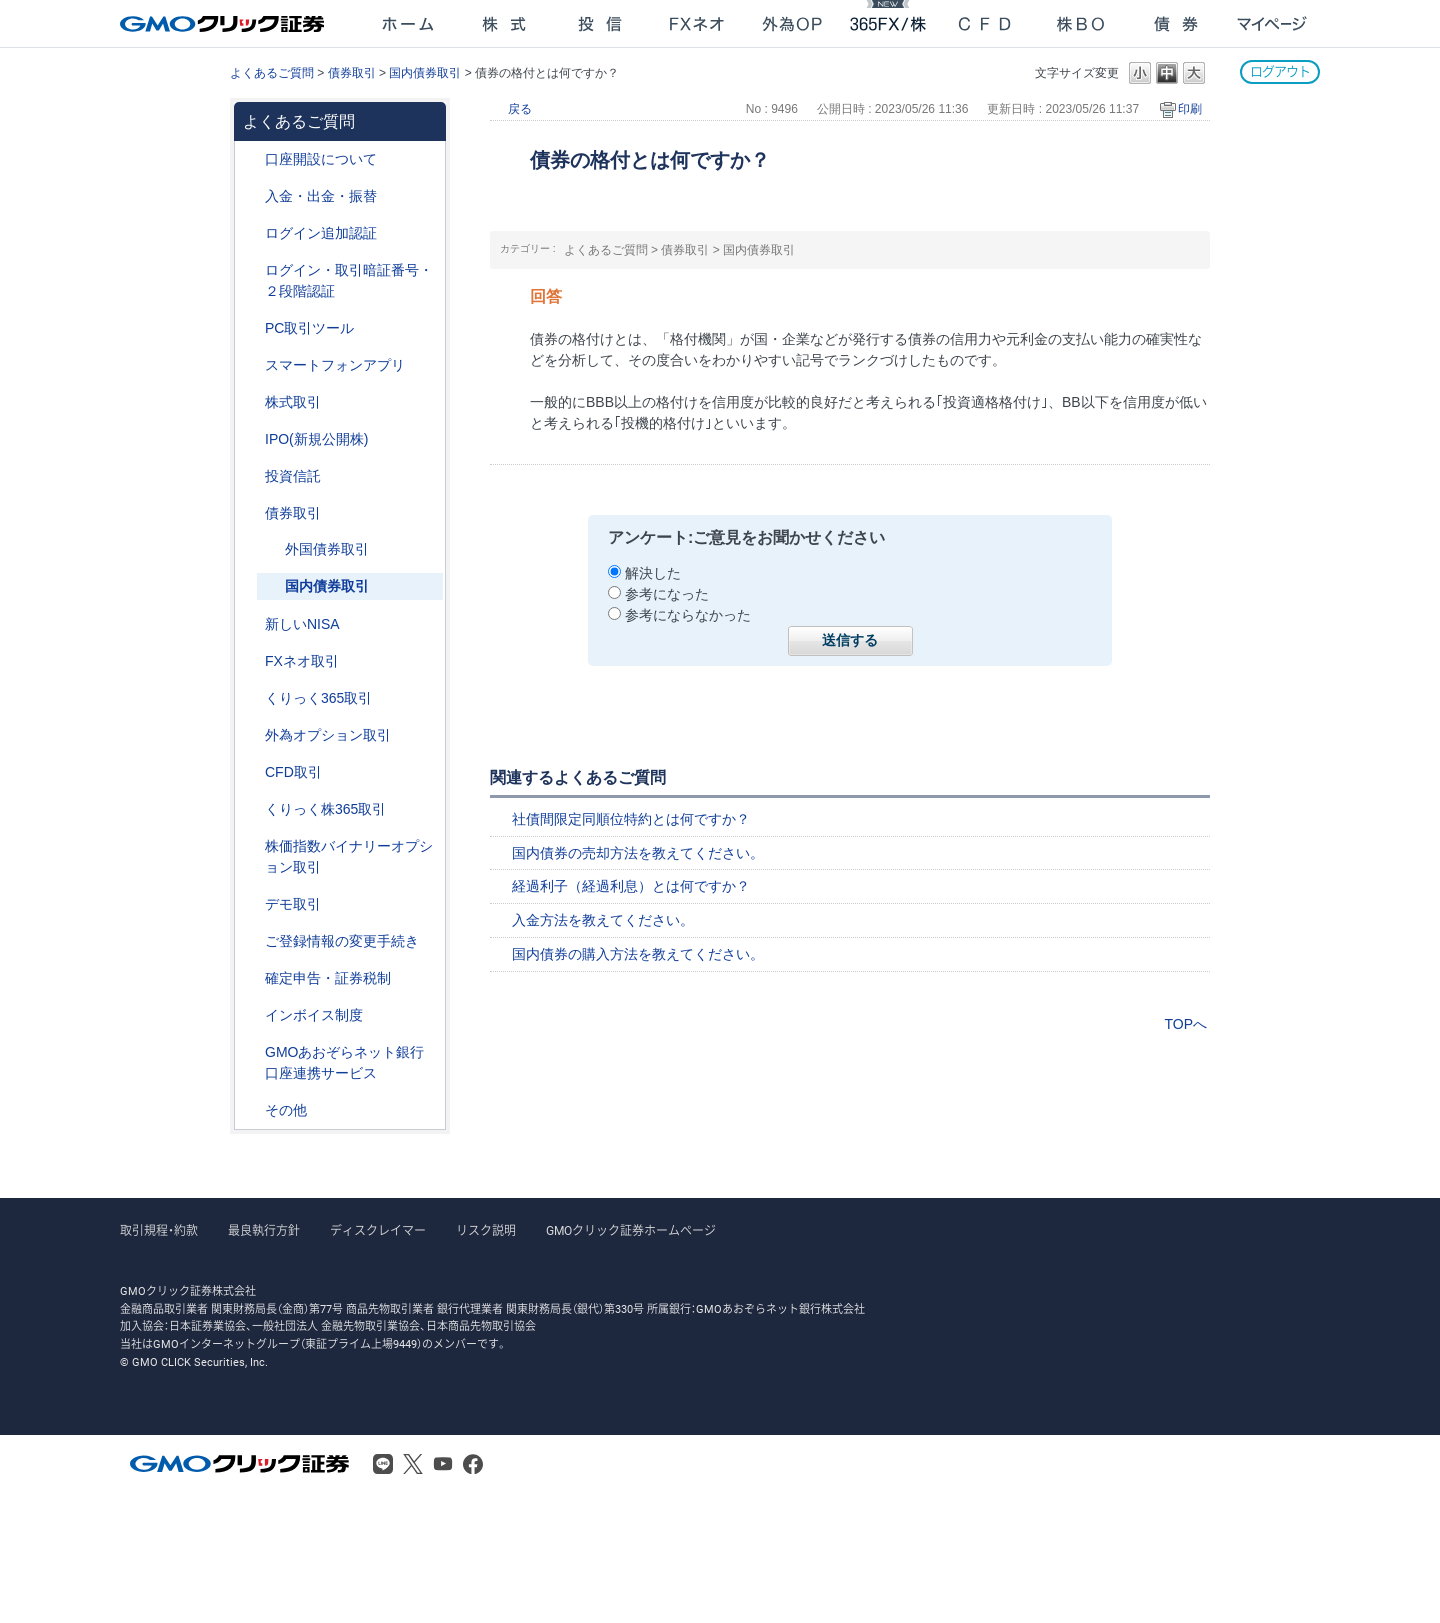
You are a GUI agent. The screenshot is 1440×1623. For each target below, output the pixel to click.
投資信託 (293, 476)
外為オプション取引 (328, 735)
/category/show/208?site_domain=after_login (251, 365)
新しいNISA (302, 624)
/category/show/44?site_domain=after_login (251, 1110)
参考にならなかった (688, 615)
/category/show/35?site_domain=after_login (251, 698)
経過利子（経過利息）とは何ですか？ (631, 886)
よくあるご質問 (272, 73)
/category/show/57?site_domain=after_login (271, 549)
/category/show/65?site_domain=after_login (251, 735)
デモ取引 (293, 904)
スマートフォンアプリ (335, 365)
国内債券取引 (425, 73)
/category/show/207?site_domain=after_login (251, 328)
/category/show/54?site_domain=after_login (251, 270)
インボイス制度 (314, 1015)
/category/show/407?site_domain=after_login (251, 809)
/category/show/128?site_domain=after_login (251, 1052)
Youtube (443, 1464)
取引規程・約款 (159, 1231)
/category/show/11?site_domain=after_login (251, 772)
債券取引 (352, 73)
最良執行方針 (264, 1231)
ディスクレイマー (378, 1231)
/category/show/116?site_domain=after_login (251, 476)
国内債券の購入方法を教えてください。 (638, 954)
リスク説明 (486, 1231)
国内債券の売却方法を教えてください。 (638, 853)
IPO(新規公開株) (316, 439)
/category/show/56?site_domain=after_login (251, 941)
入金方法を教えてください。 (603, 920)
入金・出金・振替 (321, 196)
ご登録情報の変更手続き (342, 941)
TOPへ (1185, 1024)
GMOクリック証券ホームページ (631, 1231)
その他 (286, 1110)
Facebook (473, 1464)
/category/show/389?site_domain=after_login (251, 513)
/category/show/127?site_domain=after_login (251, 978)
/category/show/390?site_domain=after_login (251, 1015)
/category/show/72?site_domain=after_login (251, 402)
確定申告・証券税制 (328, 978)
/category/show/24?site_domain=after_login (251, 661)
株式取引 (293, 402)
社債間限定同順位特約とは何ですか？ (631, 819)
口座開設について (321, 159)
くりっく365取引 (318, 698)
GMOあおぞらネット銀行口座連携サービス (344, 1062)
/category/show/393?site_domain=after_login (251, 624)
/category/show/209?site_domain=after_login (251, 904)
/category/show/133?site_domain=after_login (251, 846)
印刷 (1190, 109)
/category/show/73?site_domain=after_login (251, 439)
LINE (383, 1464)
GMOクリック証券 (224, 24)
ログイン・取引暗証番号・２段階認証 (349, 280)
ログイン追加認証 (321, 233)
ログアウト (1280, 71)
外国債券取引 (327, 549)
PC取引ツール (309, 328)
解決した (653, 573)
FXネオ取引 (302, 661)
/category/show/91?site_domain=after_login (251, 159)
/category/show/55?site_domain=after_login (251, 196)
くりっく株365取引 (325, 809)
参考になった (667, 594)
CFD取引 (293, 772)
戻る (520, 109)
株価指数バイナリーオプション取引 (349, 856)
